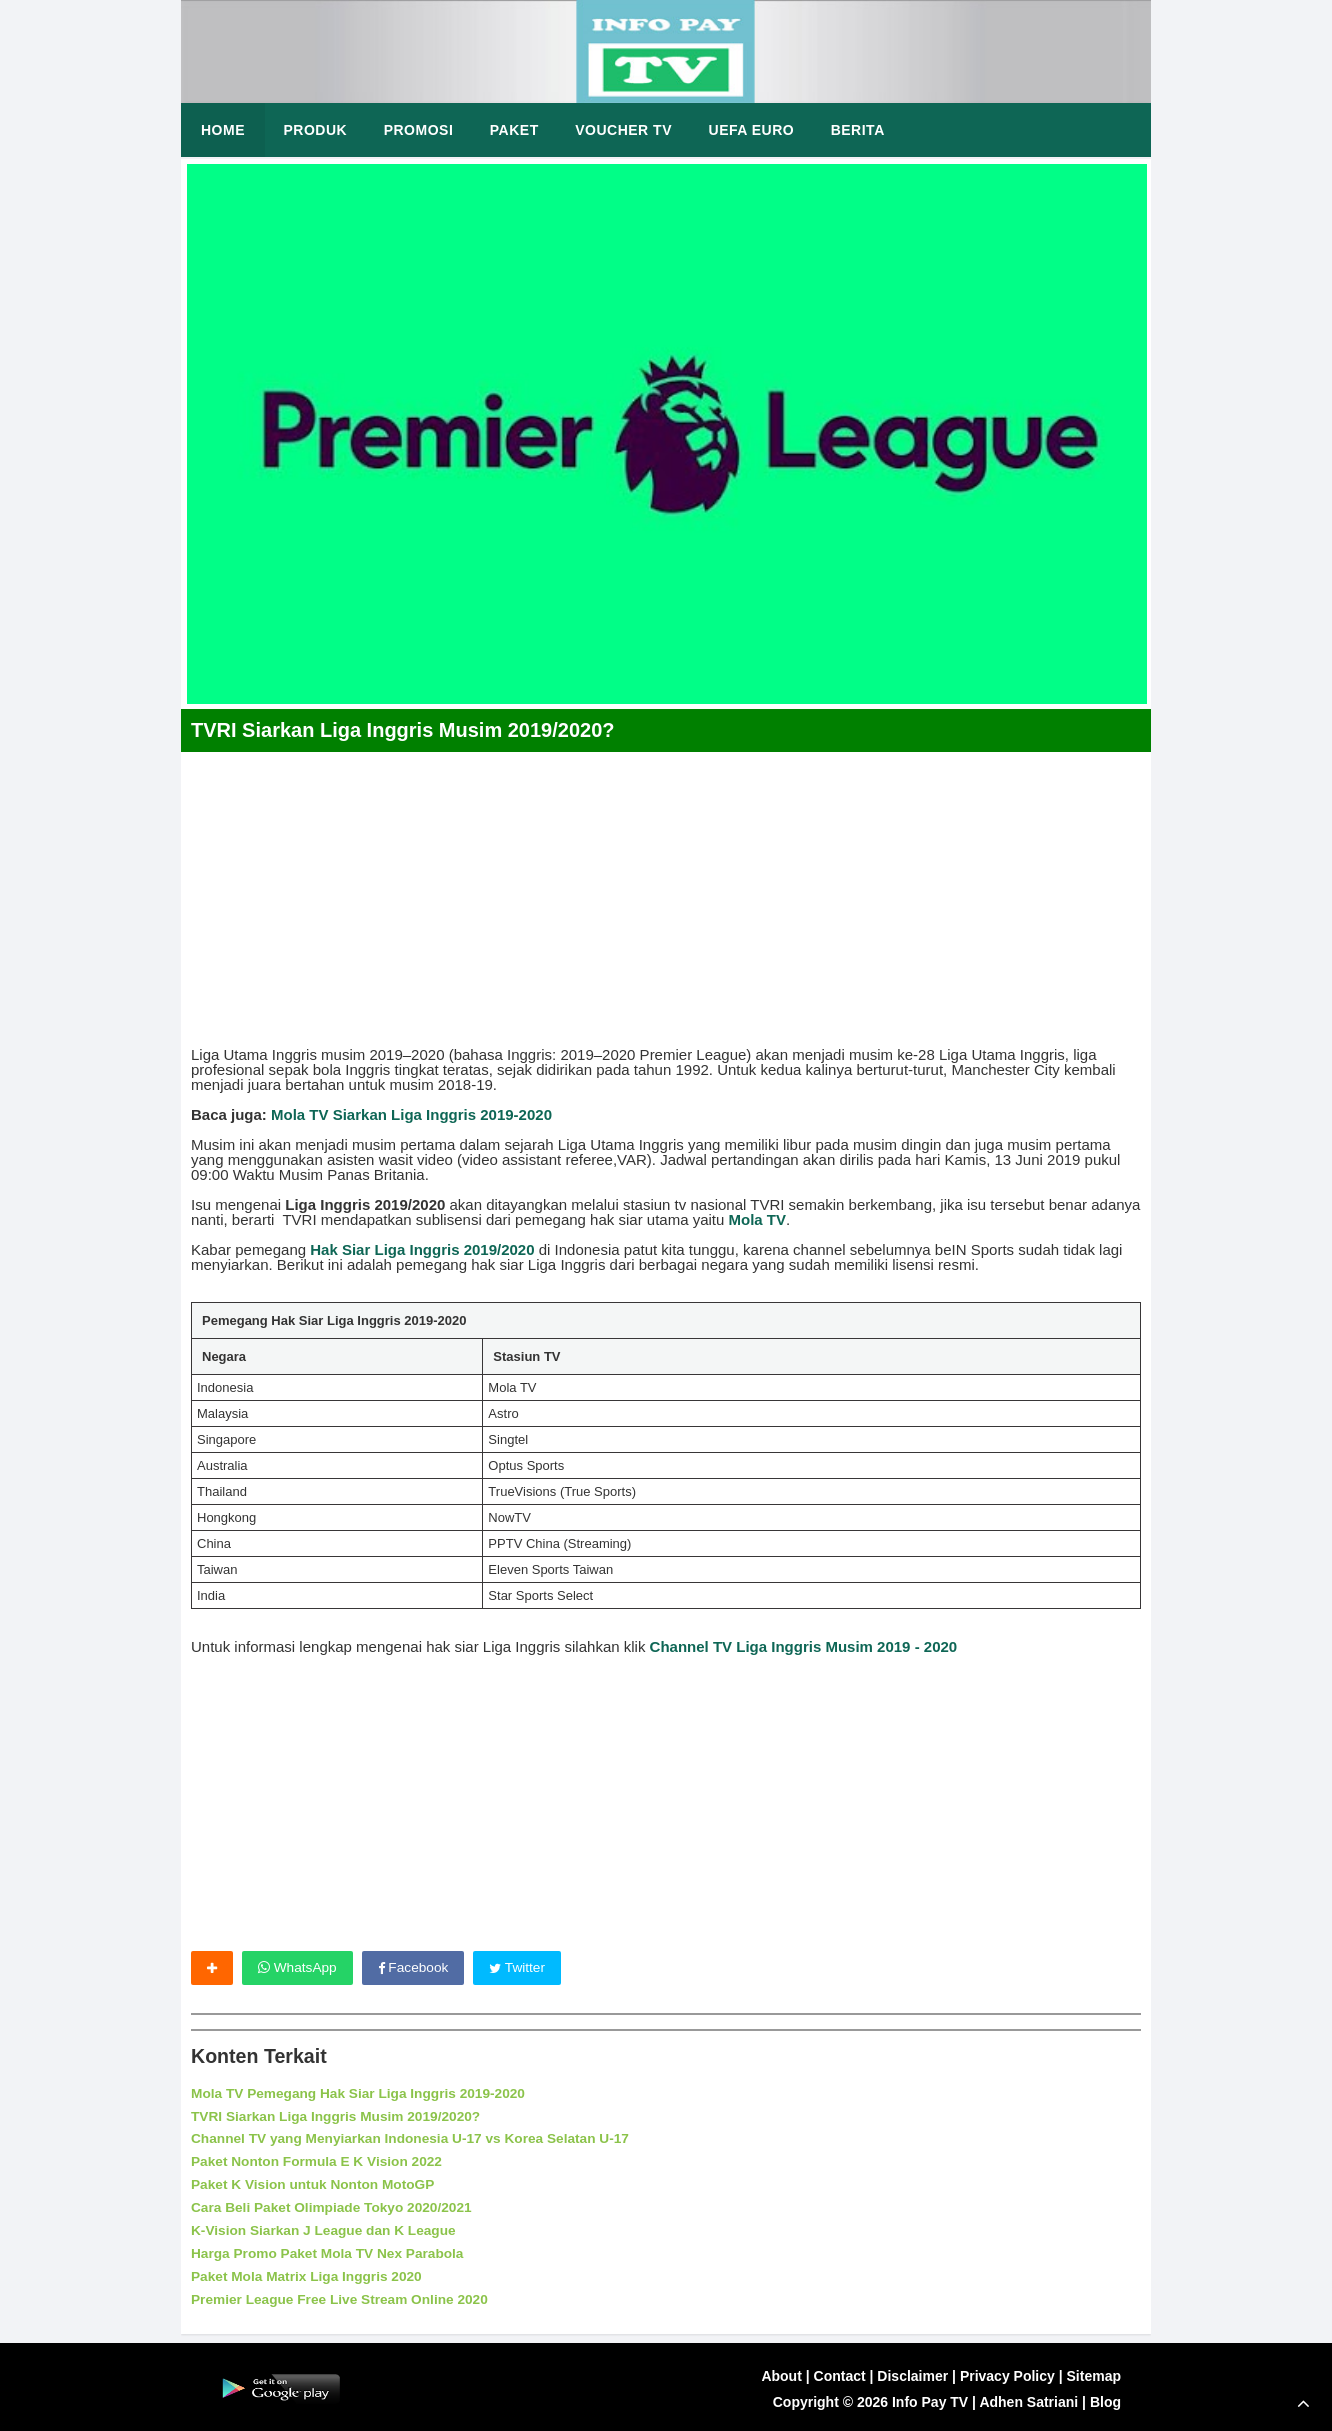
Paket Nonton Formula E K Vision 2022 (319, 2161)
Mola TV (758, 1219)
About (781, 2373)
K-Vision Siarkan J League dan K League (326, 2228)
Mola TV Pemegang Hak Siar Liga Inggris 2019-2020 (362, 2094)
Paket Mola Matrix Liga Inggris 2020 (309, 2273)
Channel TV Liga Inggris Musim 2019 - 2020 (804, 1646)
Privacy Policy (1007, 2373)
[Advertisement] (666, 892)
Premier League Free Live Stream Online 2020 (343, 2295)
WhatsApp (298, 1968)
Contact (840, 2373)
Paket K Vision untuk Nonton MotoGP (315, 2183)
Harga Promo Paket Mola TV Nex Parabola (330, 2251)
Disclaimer (912, 2373)
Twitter (521, 1968)
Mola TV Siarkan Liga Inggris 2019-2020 (411, 1114)
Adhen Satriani (1028, 2398)
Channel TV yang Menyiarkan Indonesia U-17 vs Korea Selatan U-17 (415, 2139)
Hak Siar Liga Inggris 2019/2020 (422, 1249)
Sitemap (1094, 2373)
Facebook (415, 1968)
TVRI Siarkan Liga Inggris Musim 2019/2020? (339, 2116)
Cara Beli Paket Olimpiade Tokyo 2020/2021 (335, 2206)
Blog (1105, 2398)
